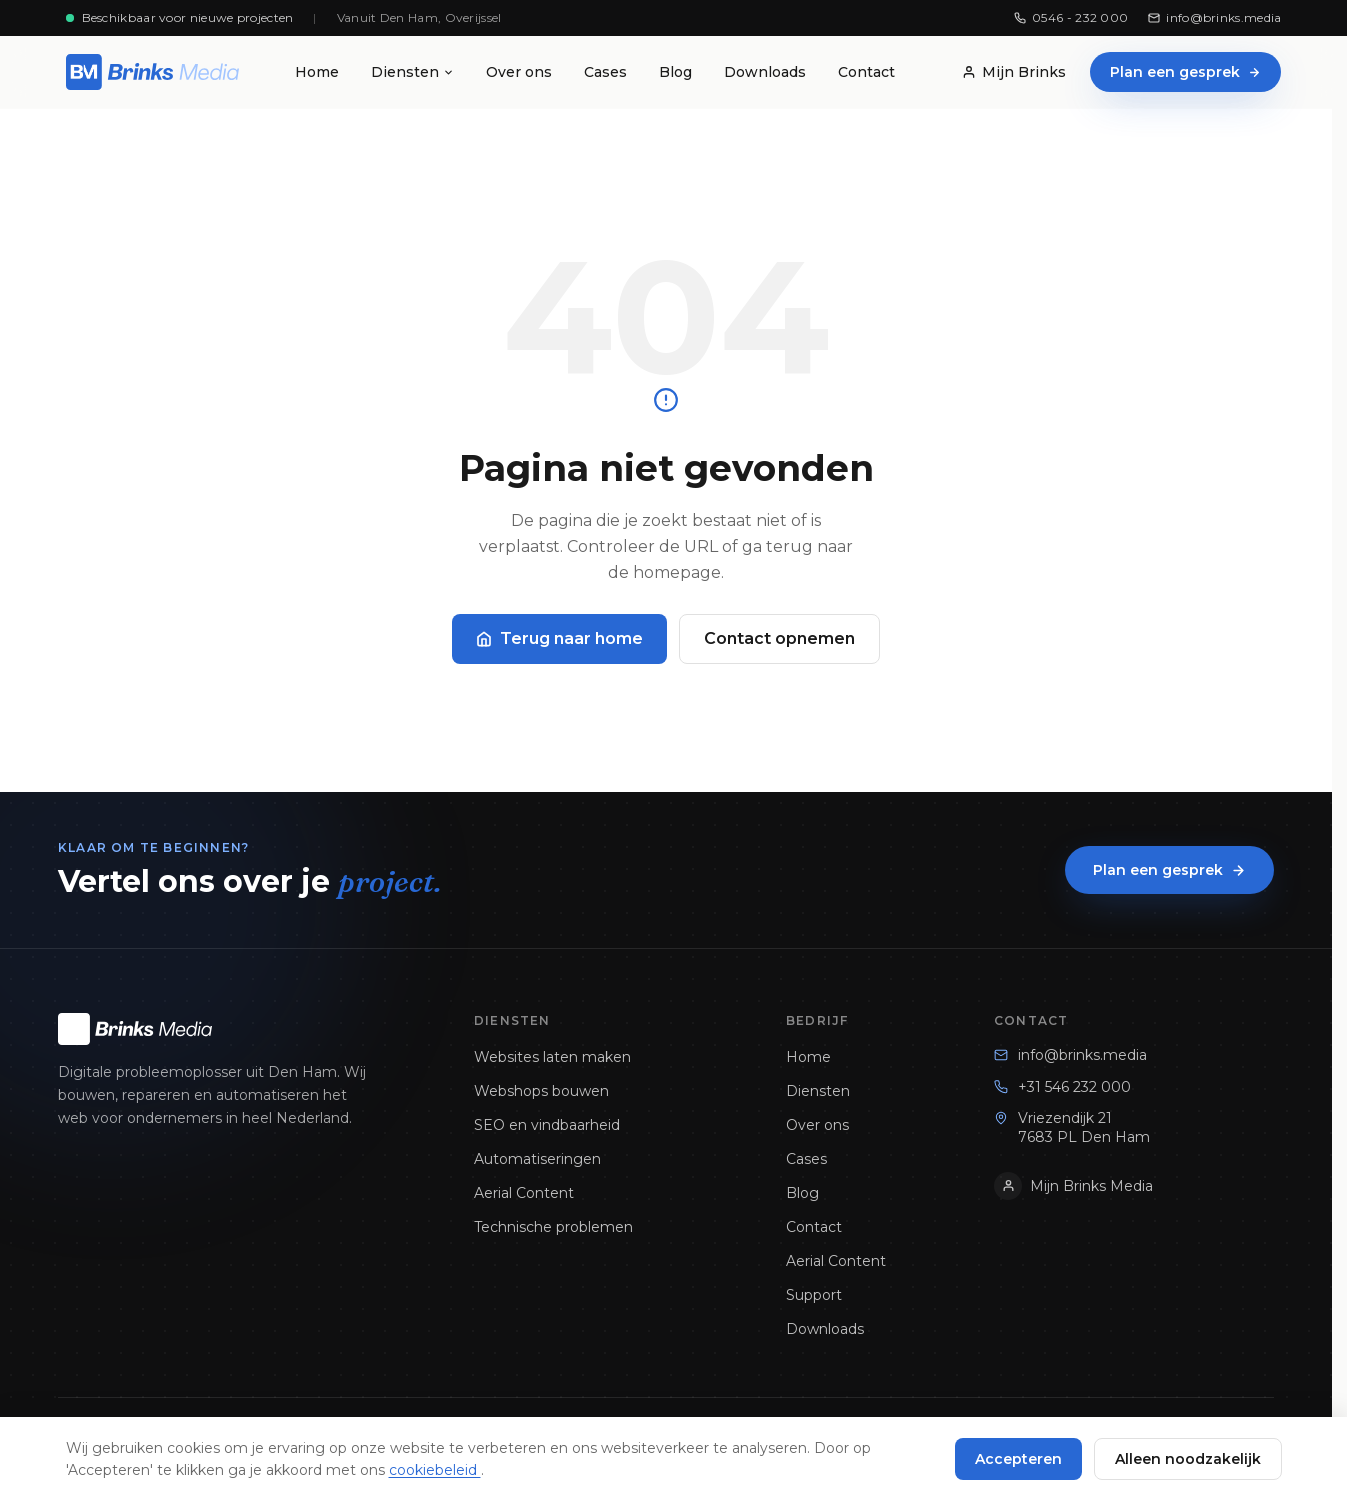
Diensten (412, 72)
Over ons (519, 72)
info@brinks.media (1214, 17)
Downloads (765, 72)
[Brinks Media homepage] (152, 72)
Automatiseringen (537, 1159)
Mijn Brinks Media (1073, 1186)
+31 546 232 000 (1062, 1087)
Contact (866, 72)
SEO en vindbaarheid (547, 1125)
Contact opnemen (779, 638)
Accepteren (1018, 1459)
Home (317, 72)
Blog (675, 72)
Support (814, 1295)
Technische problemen (553, 1227)
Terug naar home (559, 638)
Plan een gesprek (1185, 72)
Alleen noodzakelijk (1188, 1459)
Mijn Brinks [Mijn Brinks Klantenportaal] (1014, 72)
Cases (605, 72)
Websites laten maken (552, 1057)
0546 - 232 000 (1071, 17)
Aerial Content (524, 1193)
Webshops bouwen (541, 1091)
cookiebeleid (435, 1470)
